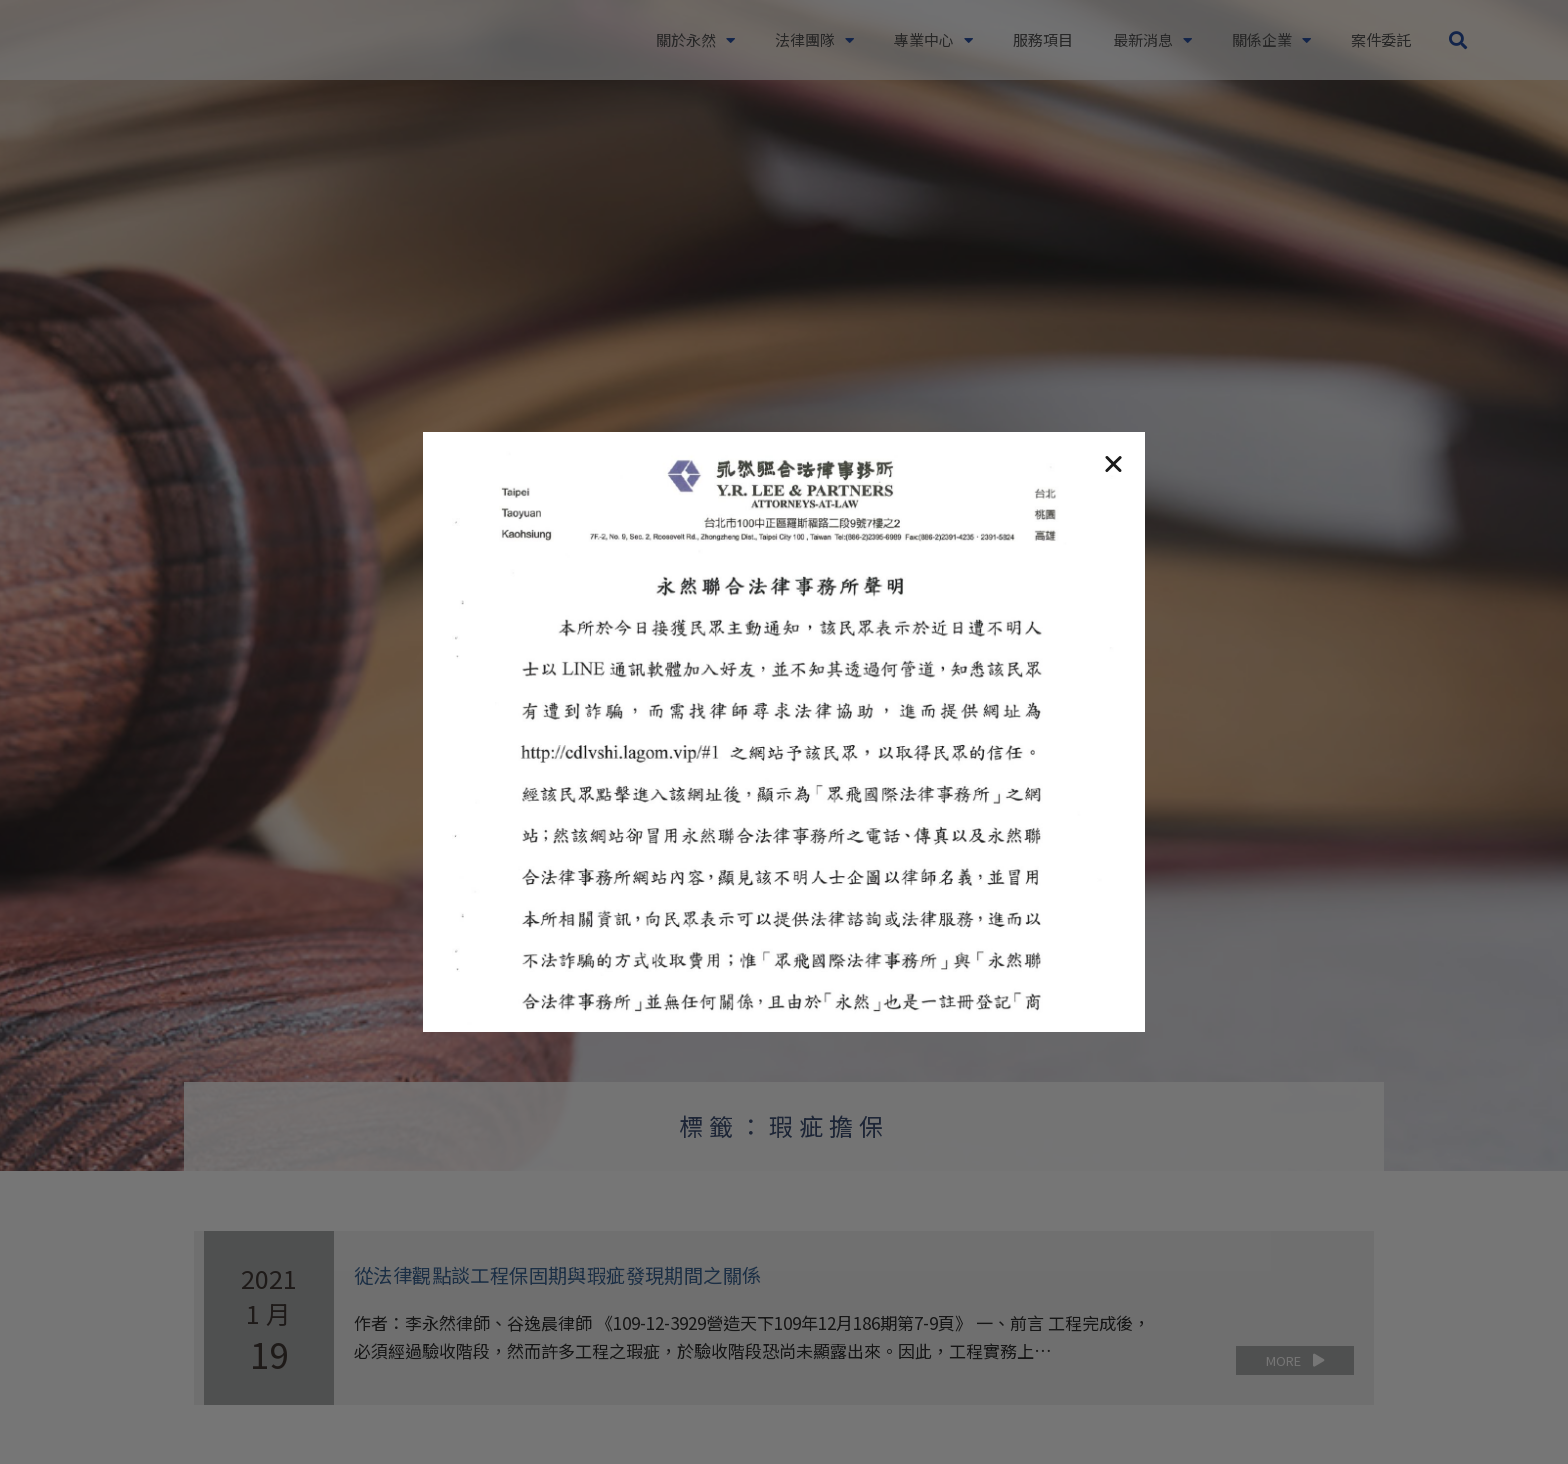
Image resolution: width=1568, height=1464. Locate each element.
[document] (784, 732)
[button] (1113, 463)
